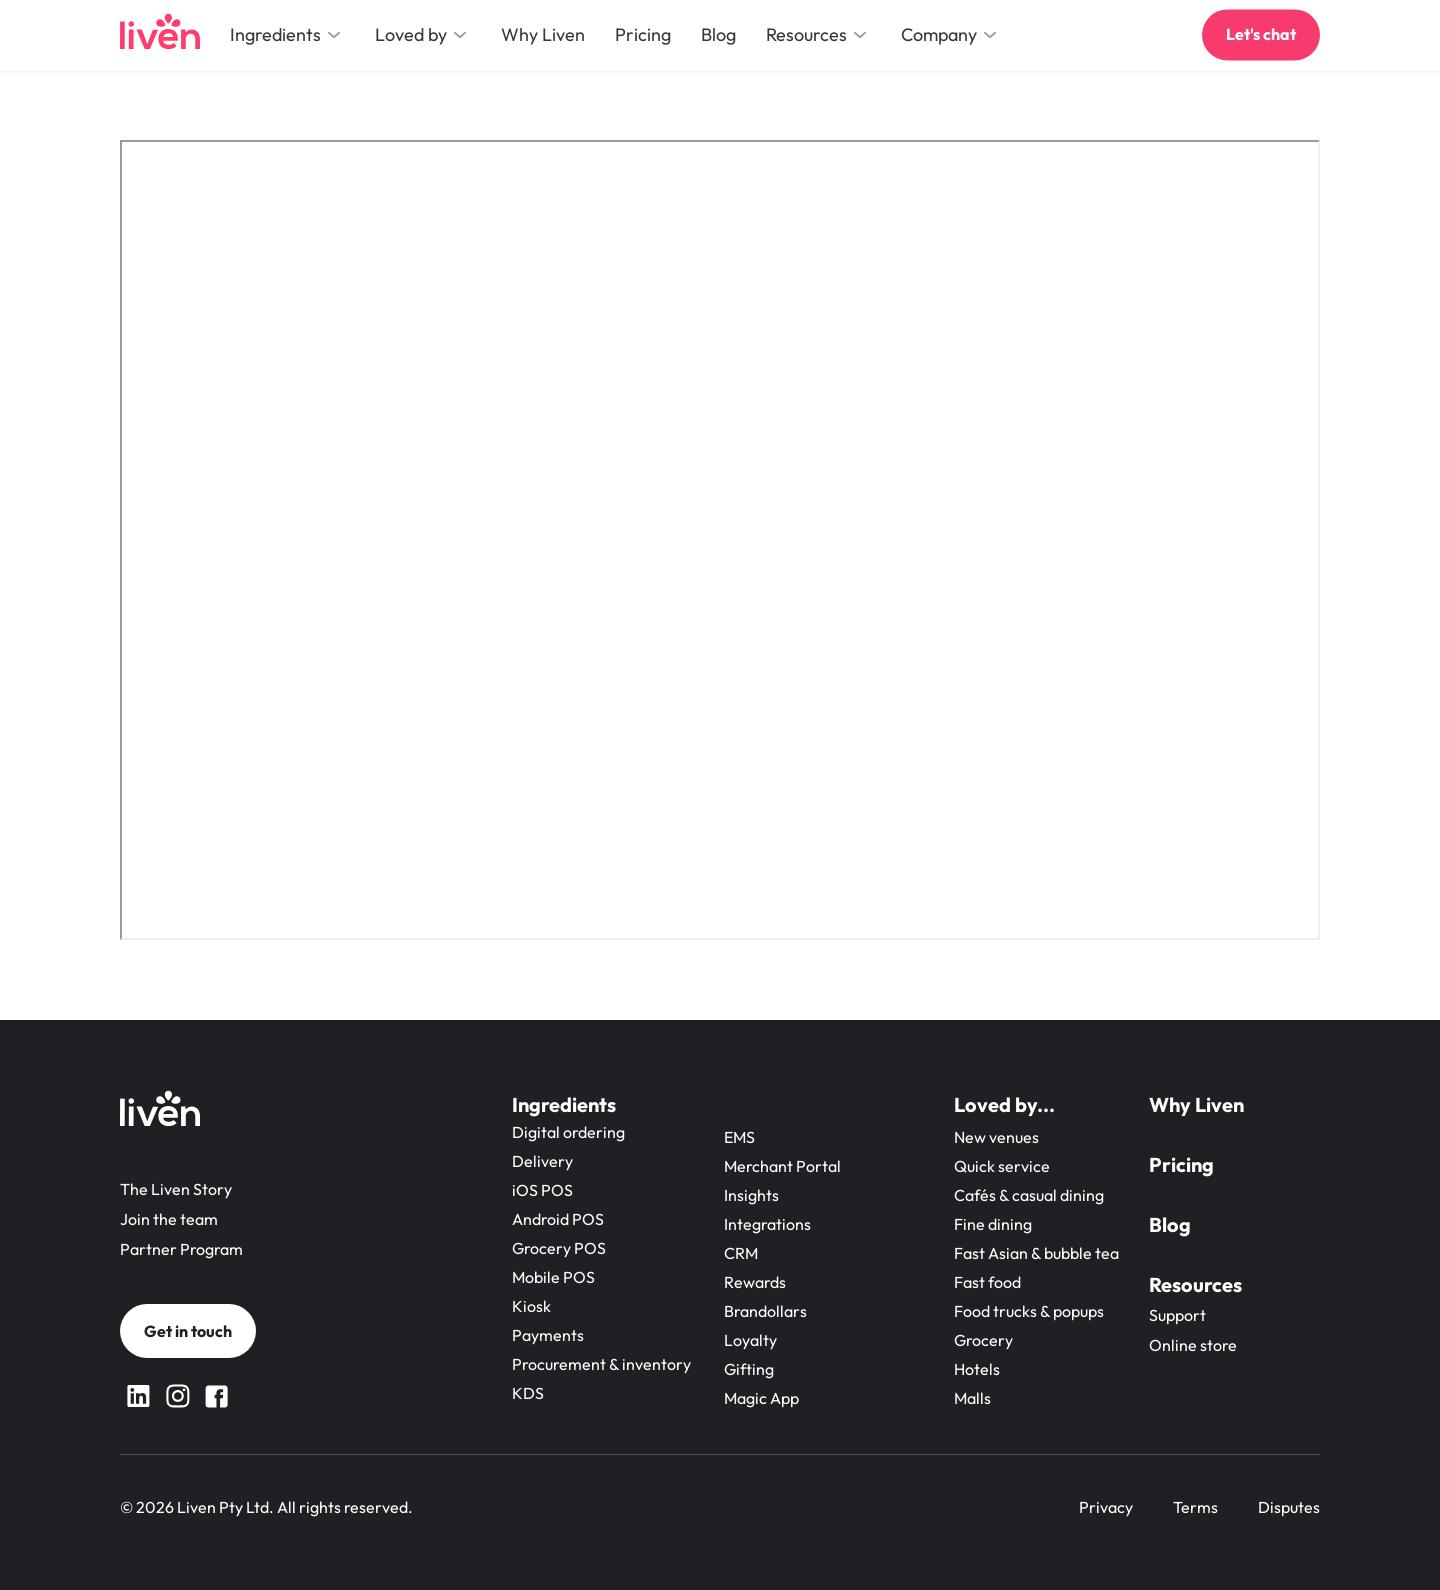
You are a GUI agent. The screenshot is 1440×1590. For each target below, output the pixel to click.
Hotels (977, 1369)
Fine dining (993, 1224)
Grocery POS (559, 1248)
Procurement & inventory (601, 1364)
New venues (996, 1137)
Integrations (767, 1224)
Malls (972, 1398)
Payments (548, 1335)
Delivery (542, 1161)
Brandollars (765, 1311)
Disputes (1289, 1507)
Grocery (983, 1340)
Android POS (558, 1219)
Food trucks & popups (1029, 1311)
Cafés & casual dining (1029, 1195)
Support (1177, 1315)
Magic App (761, 1398)
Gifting (749, 1369)
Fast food (987, 1282)
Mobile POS (553, 1277)
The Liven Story (176, 1189)
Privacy (1106, 1507)
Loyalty (750, 1340)
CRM (741, 1253)
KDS (528, 1393)
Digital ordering (568, 1132)
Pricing (1181, 1164)
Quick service (1002, 1166)
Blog (1170, 1224)
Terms (1195, 1507)
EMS (739, 1137)
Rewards (755, 1282)
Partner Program (181, 1249)
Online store (1193, 1345)
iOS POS (542, 1190)
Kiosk (531, 1306)
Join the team (169, 1219)
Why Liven (1196, 1104)
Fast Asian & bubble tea (1036, 1253)
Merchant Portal (782, 1166)
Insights (751, 1195)
